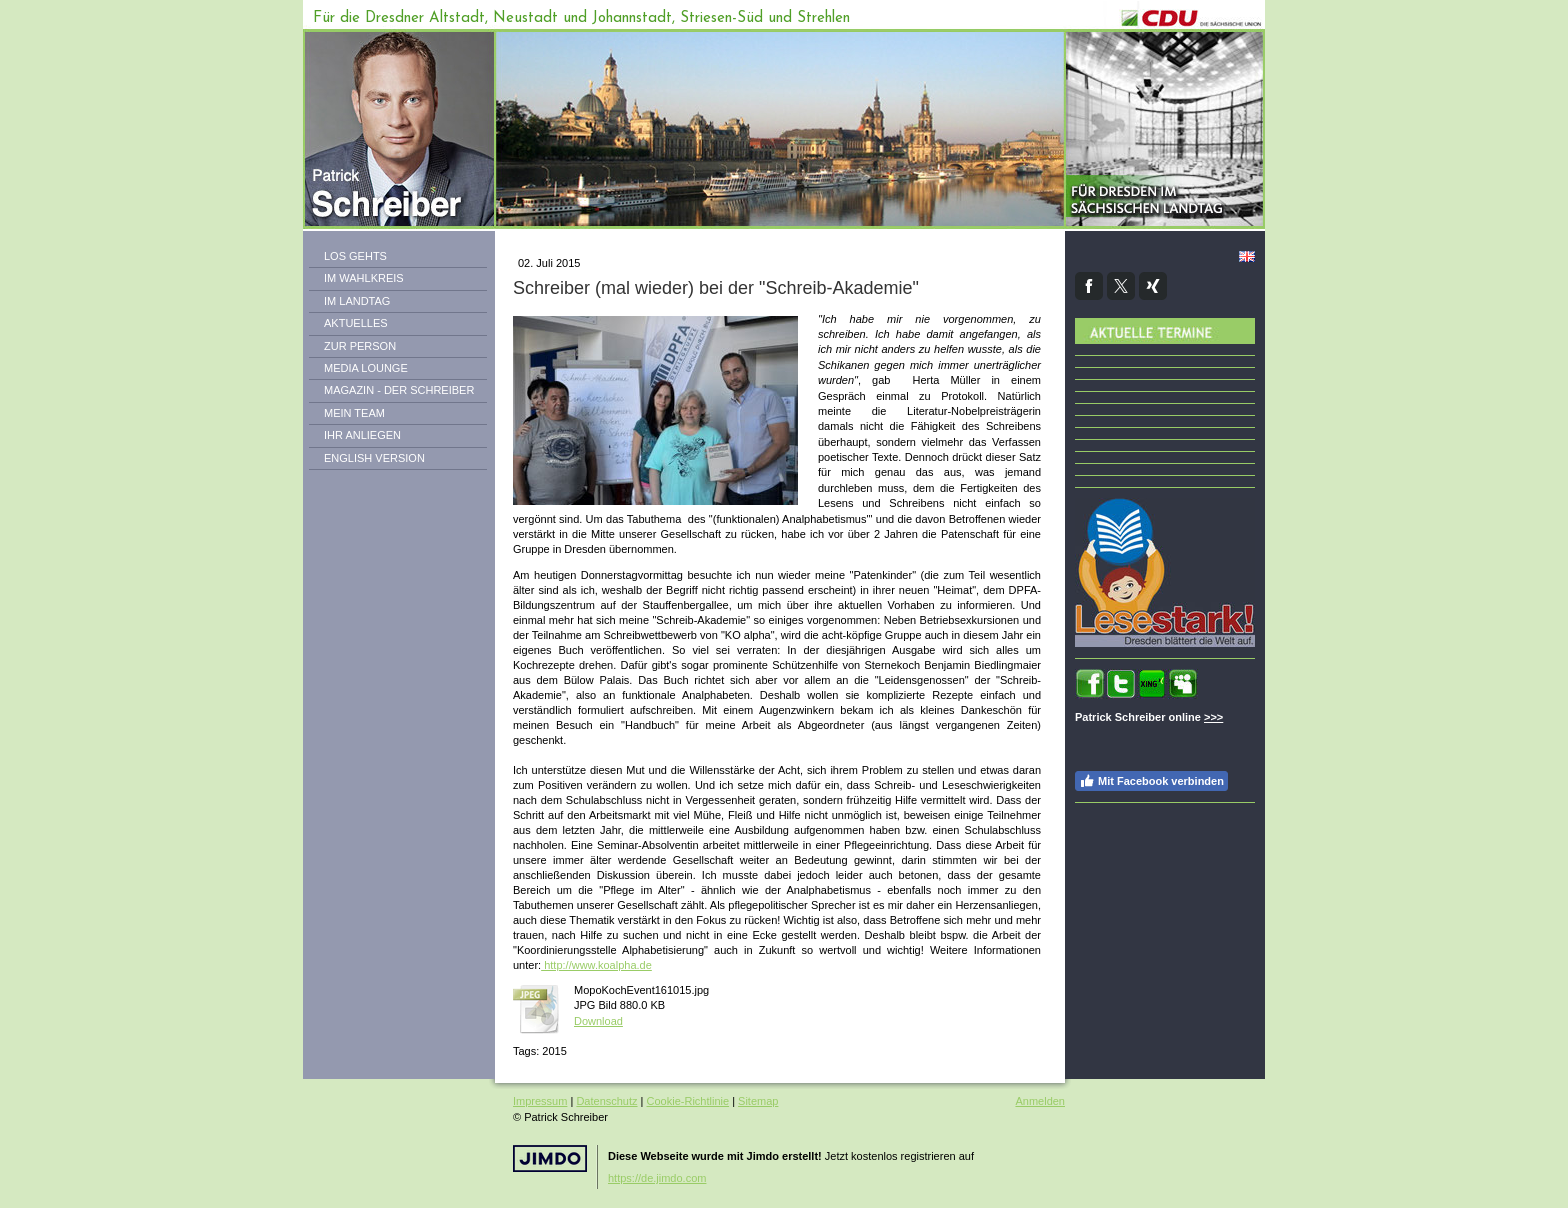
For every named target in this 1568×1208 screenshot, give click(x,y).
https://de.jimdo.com (657, 1178)
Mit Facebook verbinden (1151, 781)
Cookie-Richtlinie (688, 1101)
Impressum (540, 1101)
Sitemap (758, 1101)
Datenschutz (606, 1101)
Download (598, 1021)
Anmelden (1040, 1101)
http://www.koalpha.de (596, 965)
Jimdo (550, 1158)
